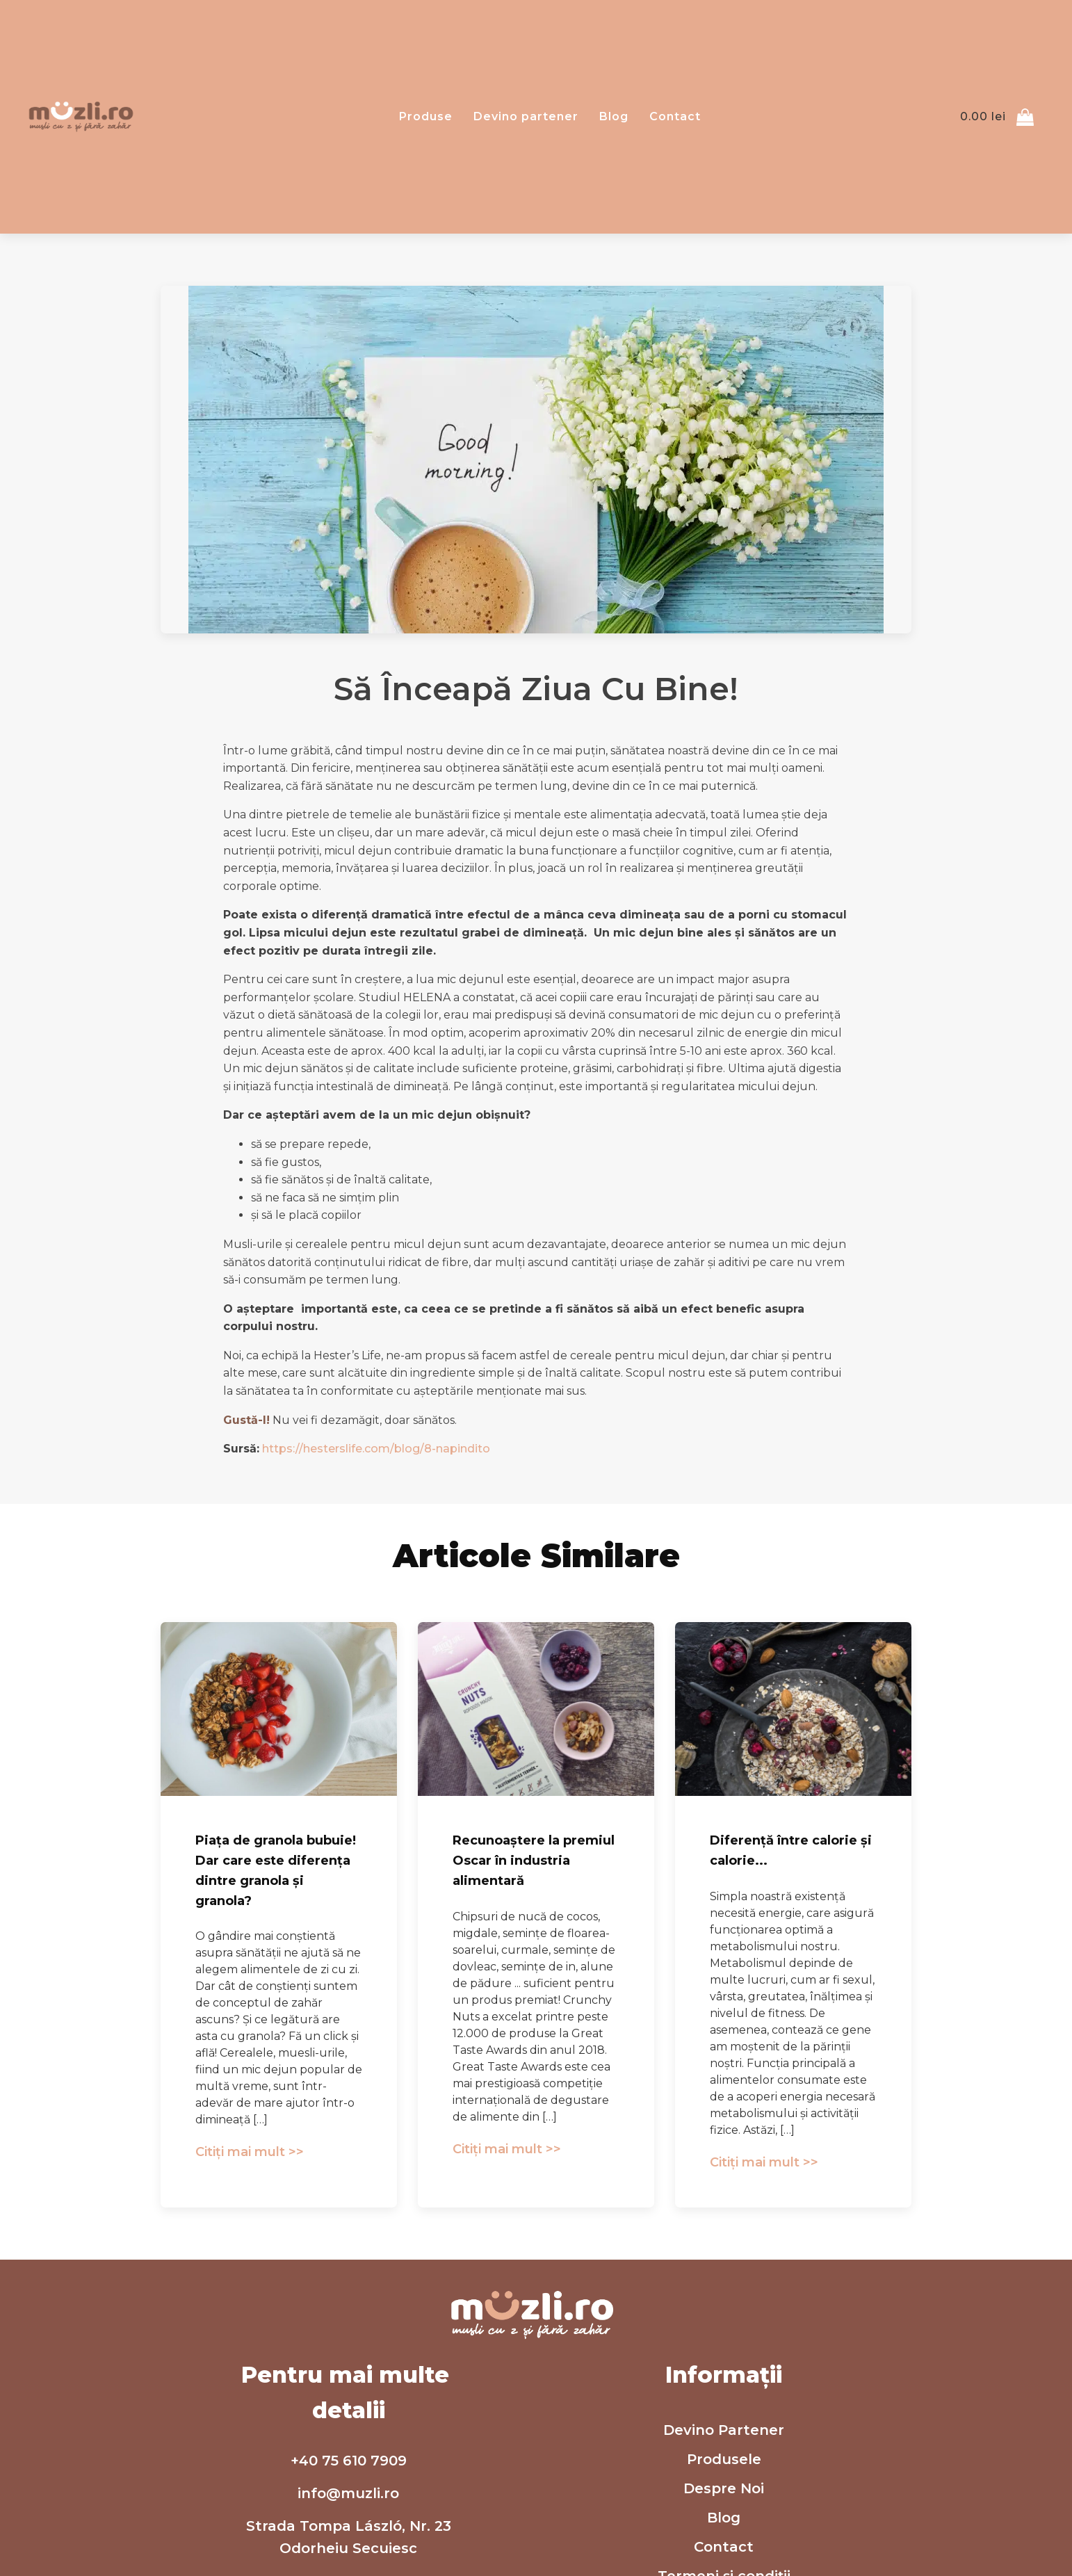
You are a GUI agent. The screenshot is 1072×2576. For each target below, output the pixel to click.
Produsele (724, 2459)
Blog (613, 116)
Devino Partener (723, 2430)
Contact (675, 116)
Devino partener (525, 116)
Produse (426, 116)
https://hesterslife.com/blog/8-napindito (376, 1448)
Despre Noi (723, 2488)
